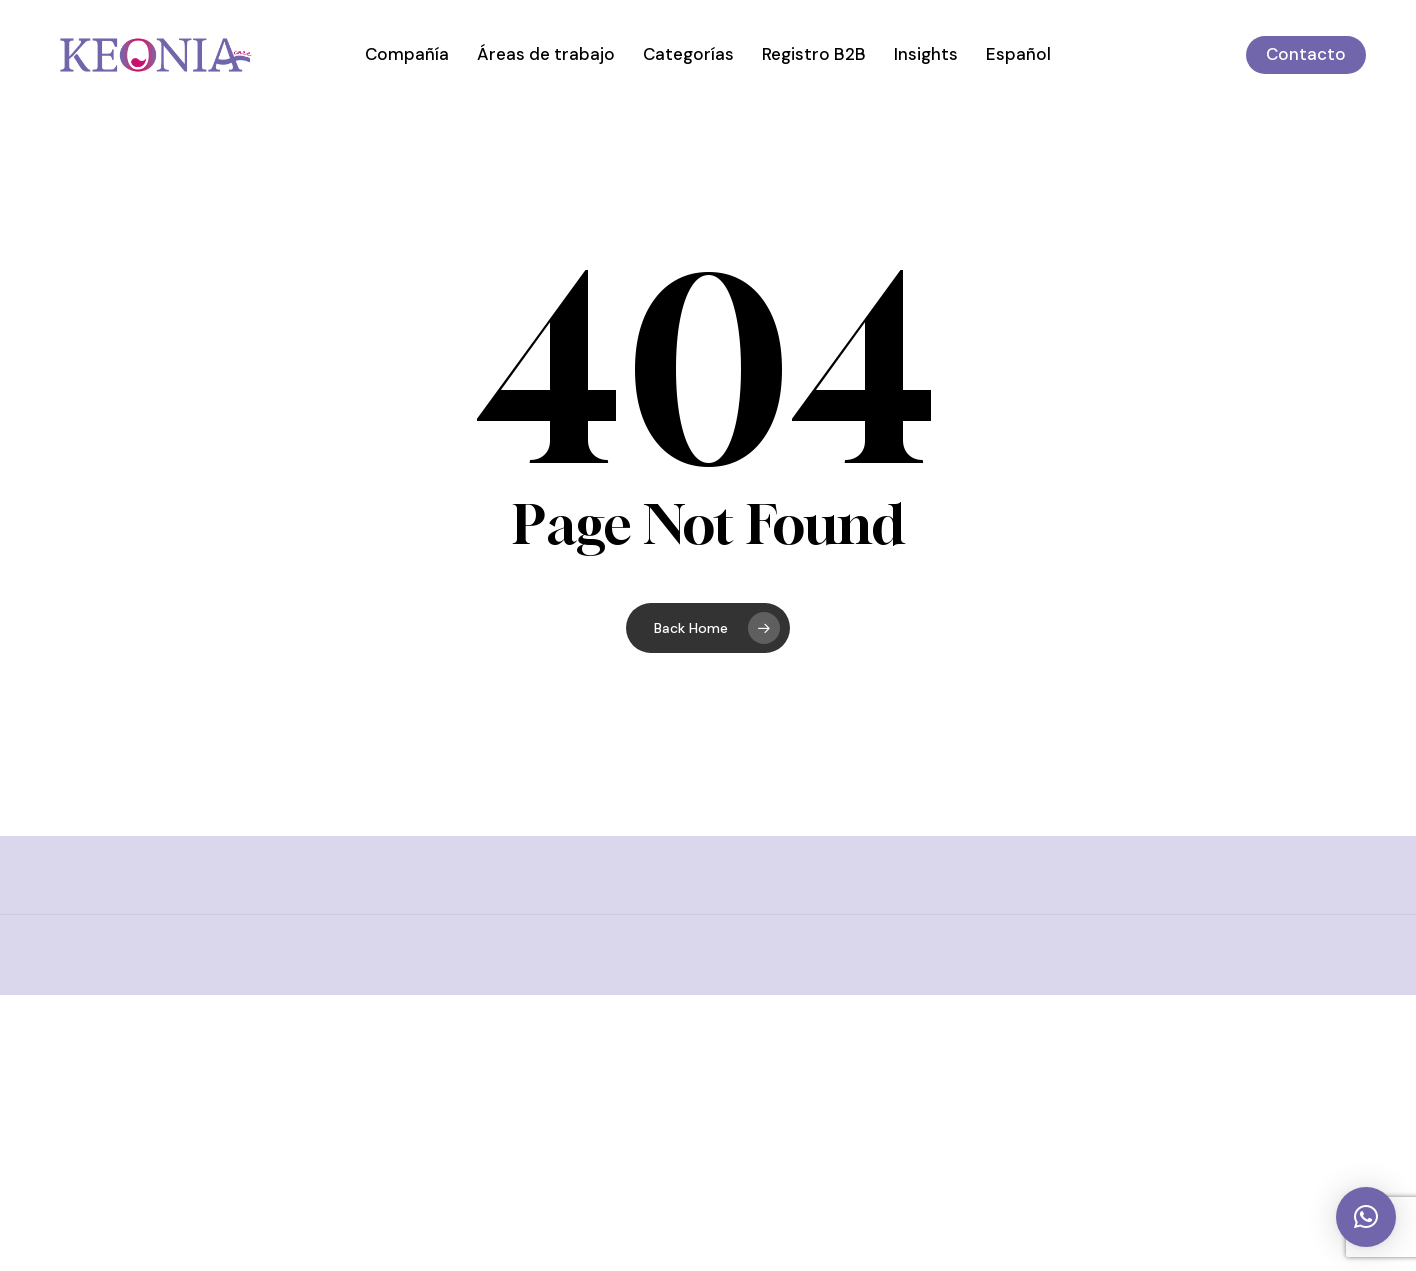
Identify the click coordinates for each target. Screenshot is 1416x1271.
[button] (1366, 1217)
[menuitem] (1018, 55)
